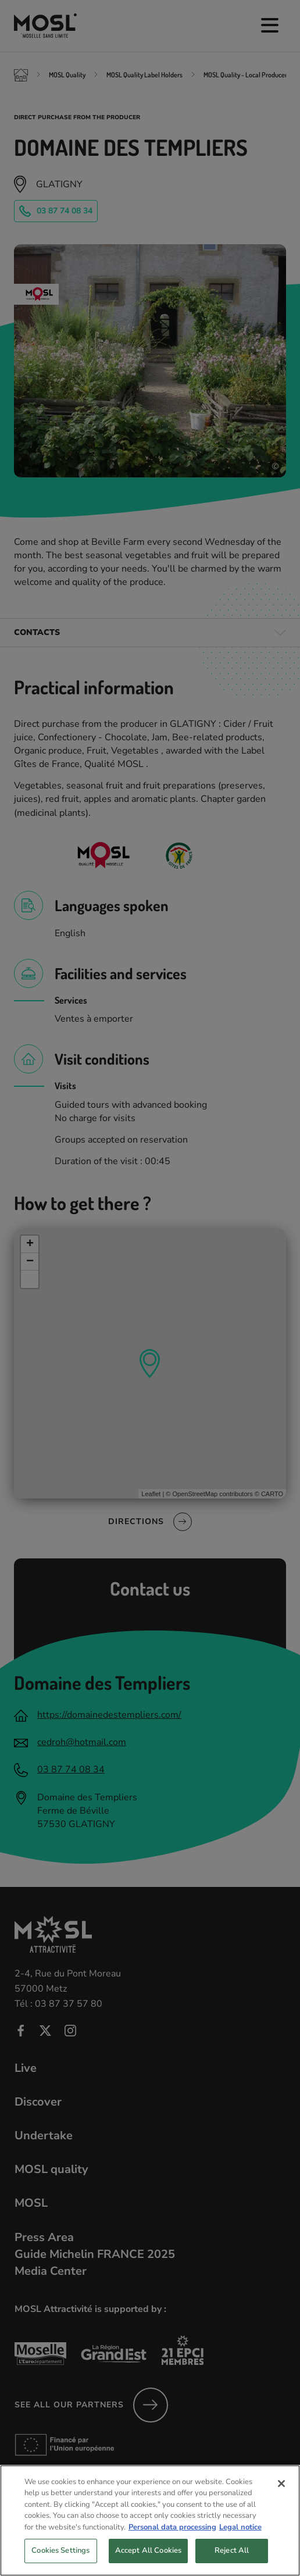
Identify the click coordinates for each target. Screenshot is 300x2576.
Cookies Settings (60, 2559)
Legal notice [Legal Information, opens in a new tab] (240, 2535)
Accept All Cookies (148, 2559)
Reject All (232, 2559)
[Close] (281, 2491)
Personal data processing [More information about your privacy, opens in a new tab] (172, 2535)
